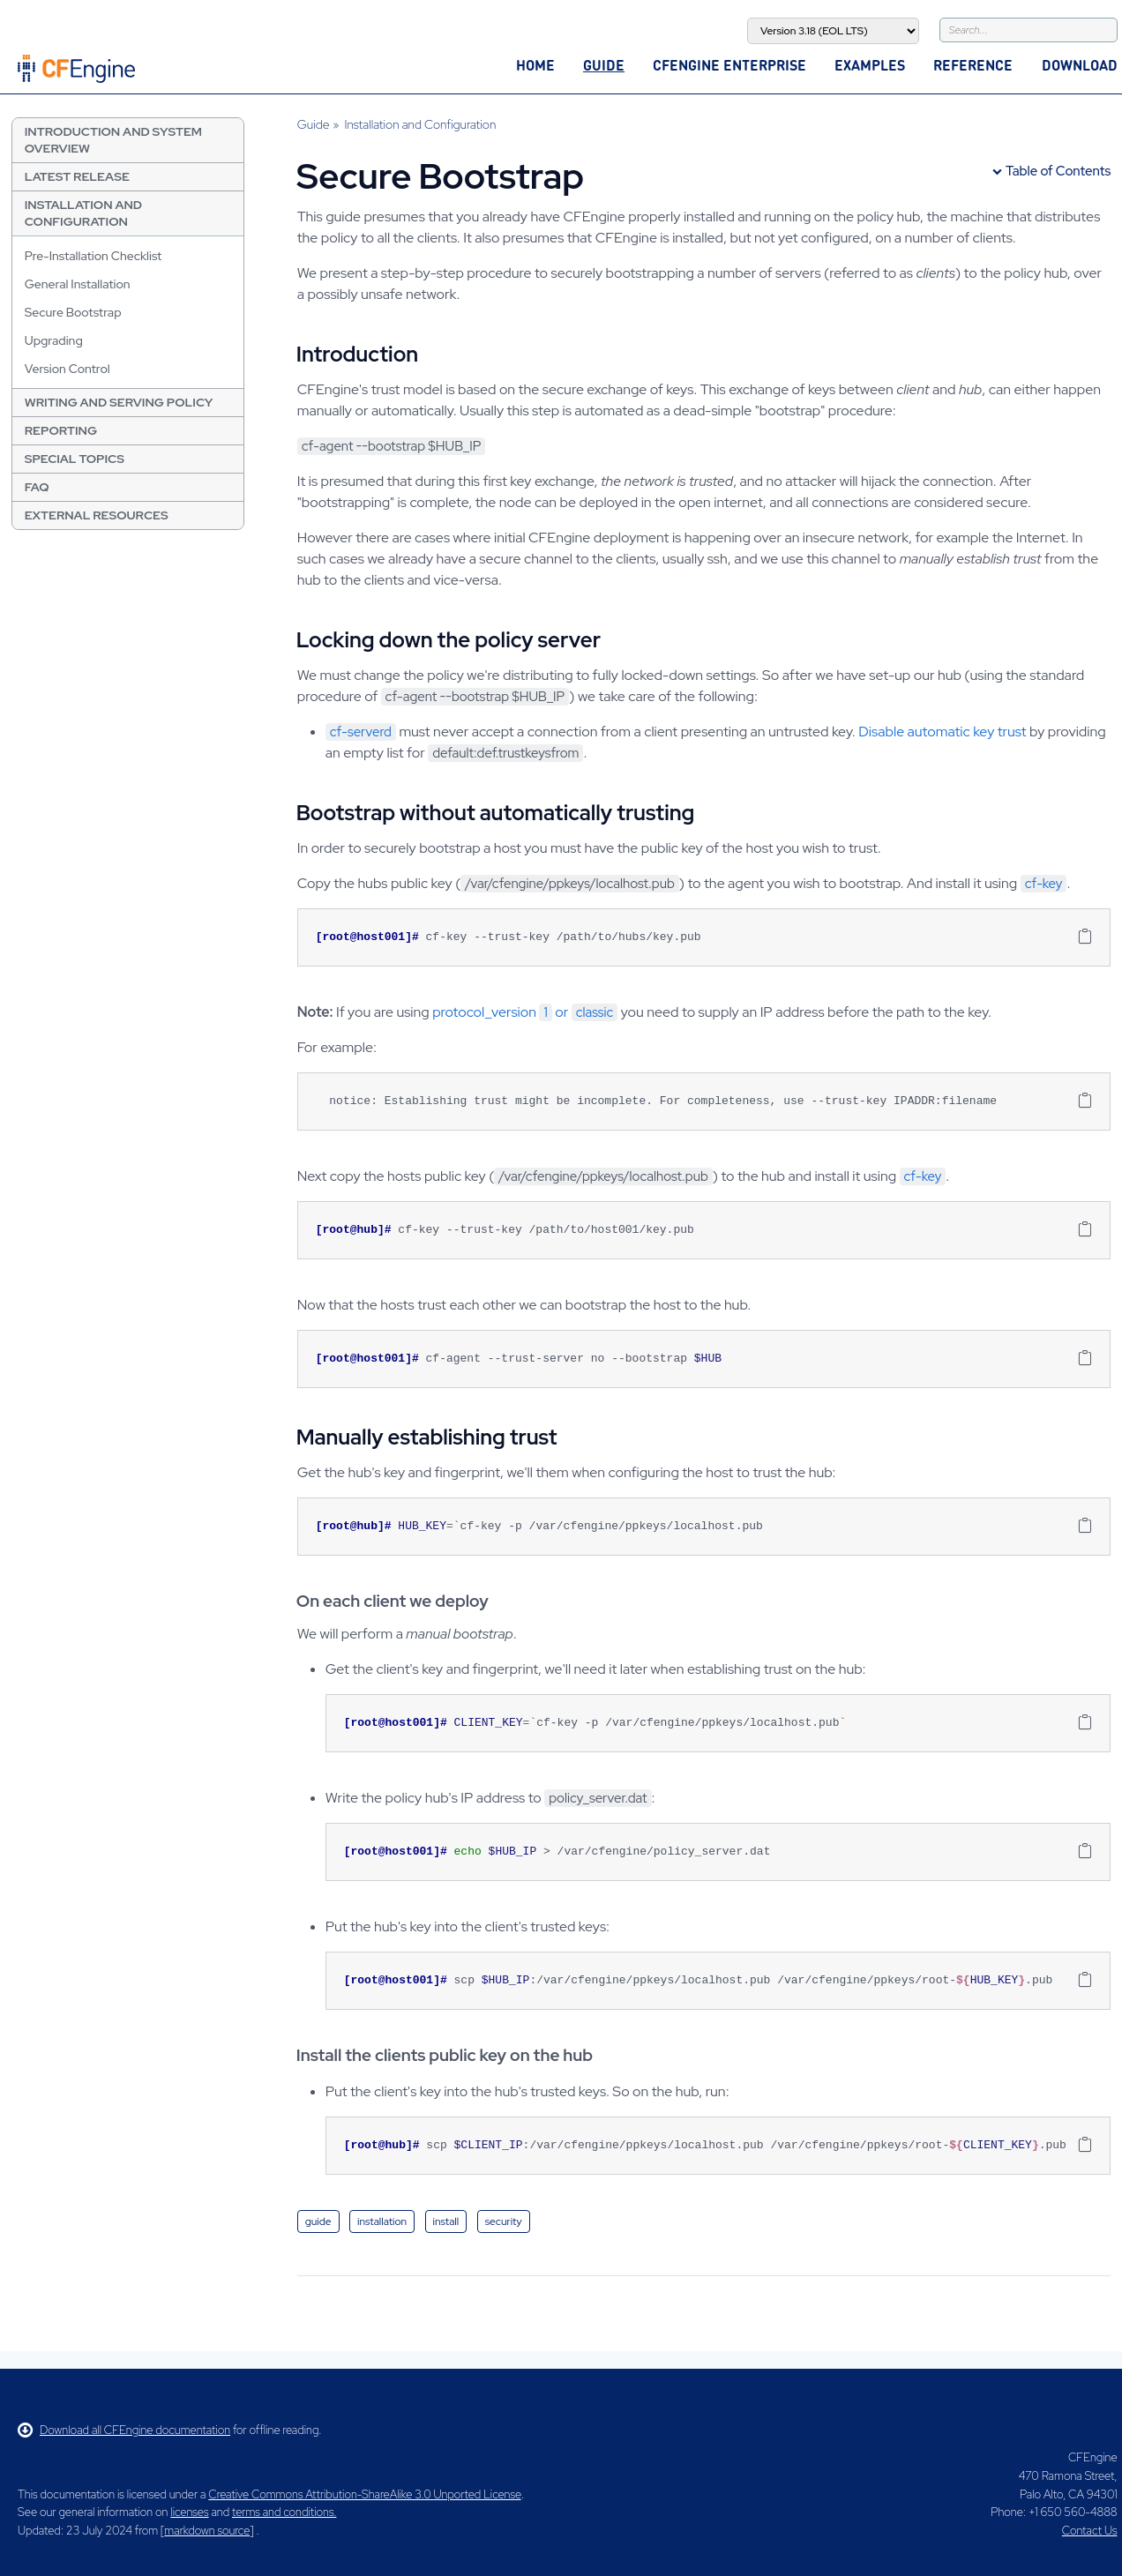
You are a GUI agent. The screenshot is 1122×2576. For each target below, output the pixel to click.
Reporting (61, 430)
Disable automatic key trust (942, 731)
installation (382, 2221)
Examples (869, 65)
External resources (96, 515)
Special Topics (74, 459)
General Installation (78, 284)
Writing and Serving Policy (119, 402)
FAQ (37, 487)
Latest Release (77, 176)
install (446, 2221)
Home (535, 65)
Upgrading (54, 340)
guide (318, 2221)
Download (1080, 65)
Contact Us (1090, 2530)
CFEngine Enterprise (729, 65)
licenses (189, 2512)
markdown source (207, 2530)
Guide (604, 65)
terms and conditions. (284, 2512)
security (503, 2221)
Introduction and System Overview (113, 139)
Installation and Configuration (83, 213)
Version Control (67, 369)
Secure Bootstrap (73, 312)
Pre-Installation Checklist (93, 256)
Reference (973, 65)
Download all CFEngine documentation (124, 2430)
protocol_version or (524, 1012)
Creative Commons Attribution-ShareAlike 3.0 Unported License (364, 2494)
